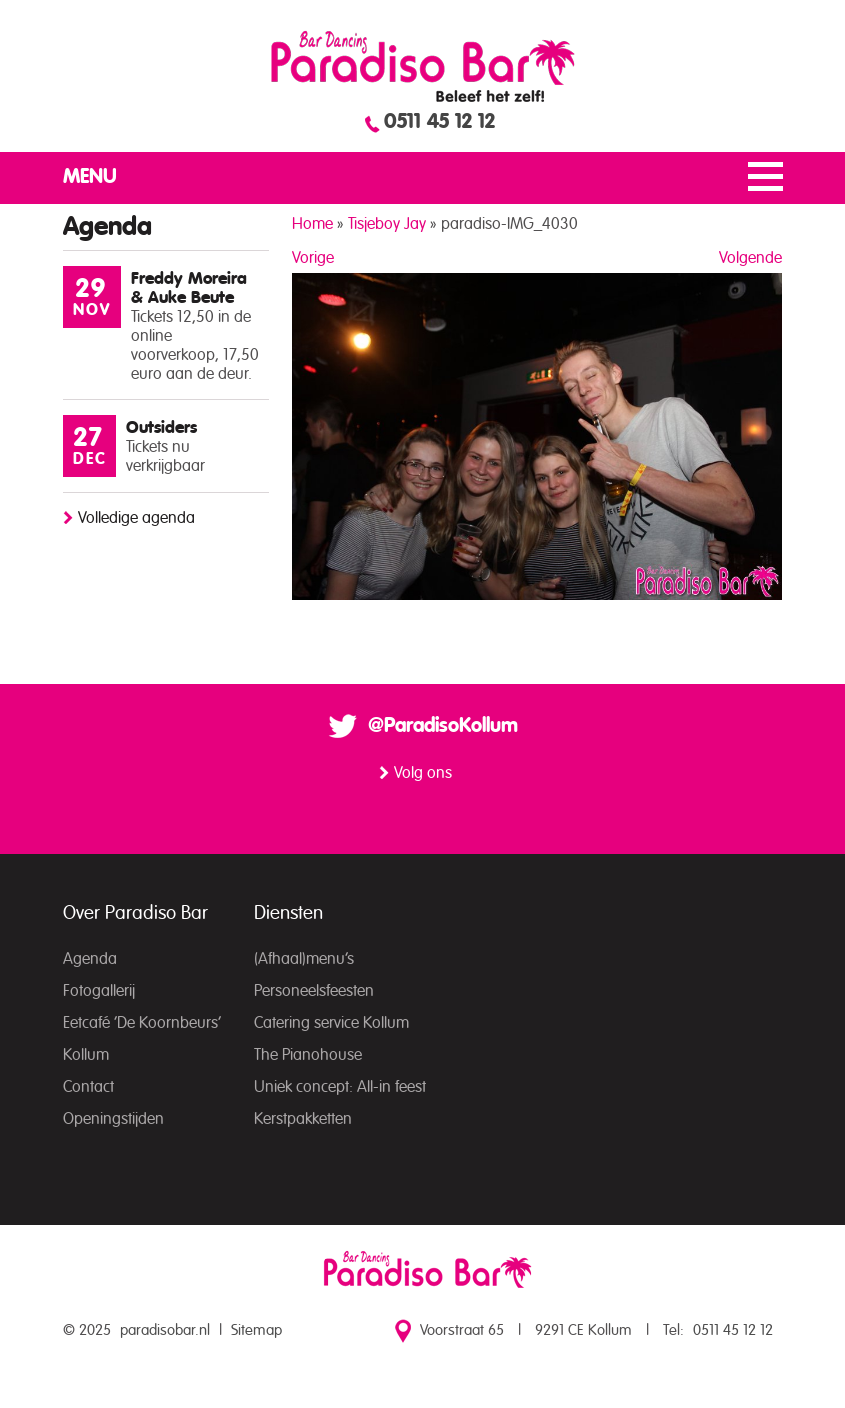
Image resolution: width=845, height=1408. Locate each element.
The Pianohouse (308, 1055)
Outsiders (161, 427)
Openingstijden (113, 1119)
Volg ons (423, 773)
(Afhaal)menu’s (304, 959)
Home (312, 224)
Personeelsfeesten (314, 991)
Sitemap (256, 1330)
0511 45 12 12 (439, 122)
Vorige (313, 258)
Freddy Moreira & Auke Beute (189, 288)
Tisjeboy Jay (387, 224)
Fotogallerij (99, 991)
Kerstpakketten (303, 1119)
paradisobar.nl (165, 1330)
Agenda (90, 959)
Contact (88, 1087)
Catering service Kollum (331, 1023)
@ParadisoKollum (443, 726)
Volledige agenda (136, 518)
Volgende (750, 258)
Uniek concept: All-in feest (340, 1087)
